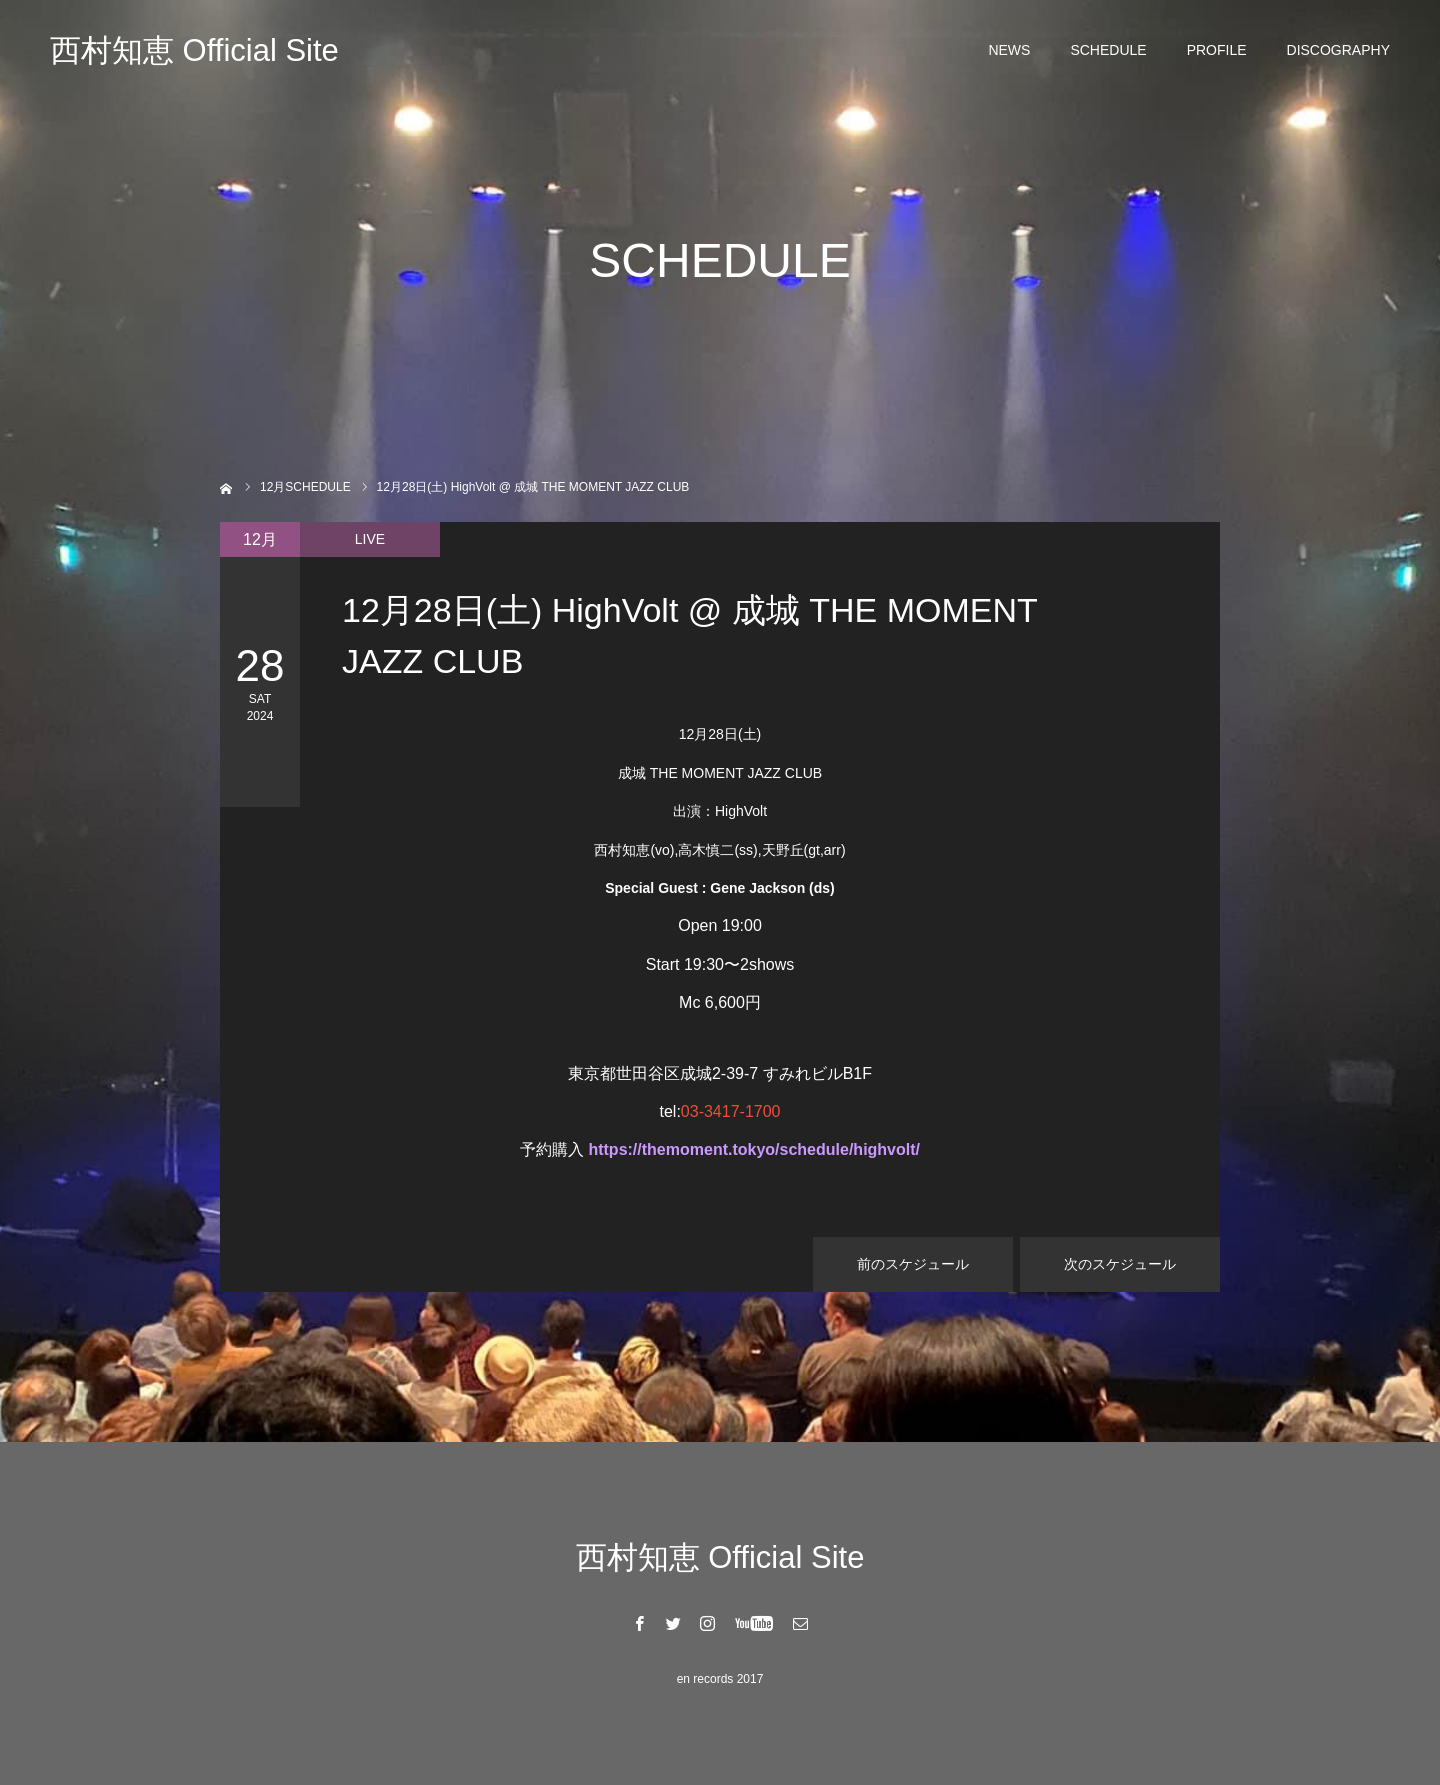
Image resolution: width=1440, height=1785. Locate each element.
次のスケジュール (1120, 1264)
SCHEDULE (1108, 50)
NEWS (1009, 50)
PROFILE (1217, 50)
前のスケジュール (913, 1264)
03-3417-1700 (731, 1111)
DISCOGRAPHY (1338, 50)
